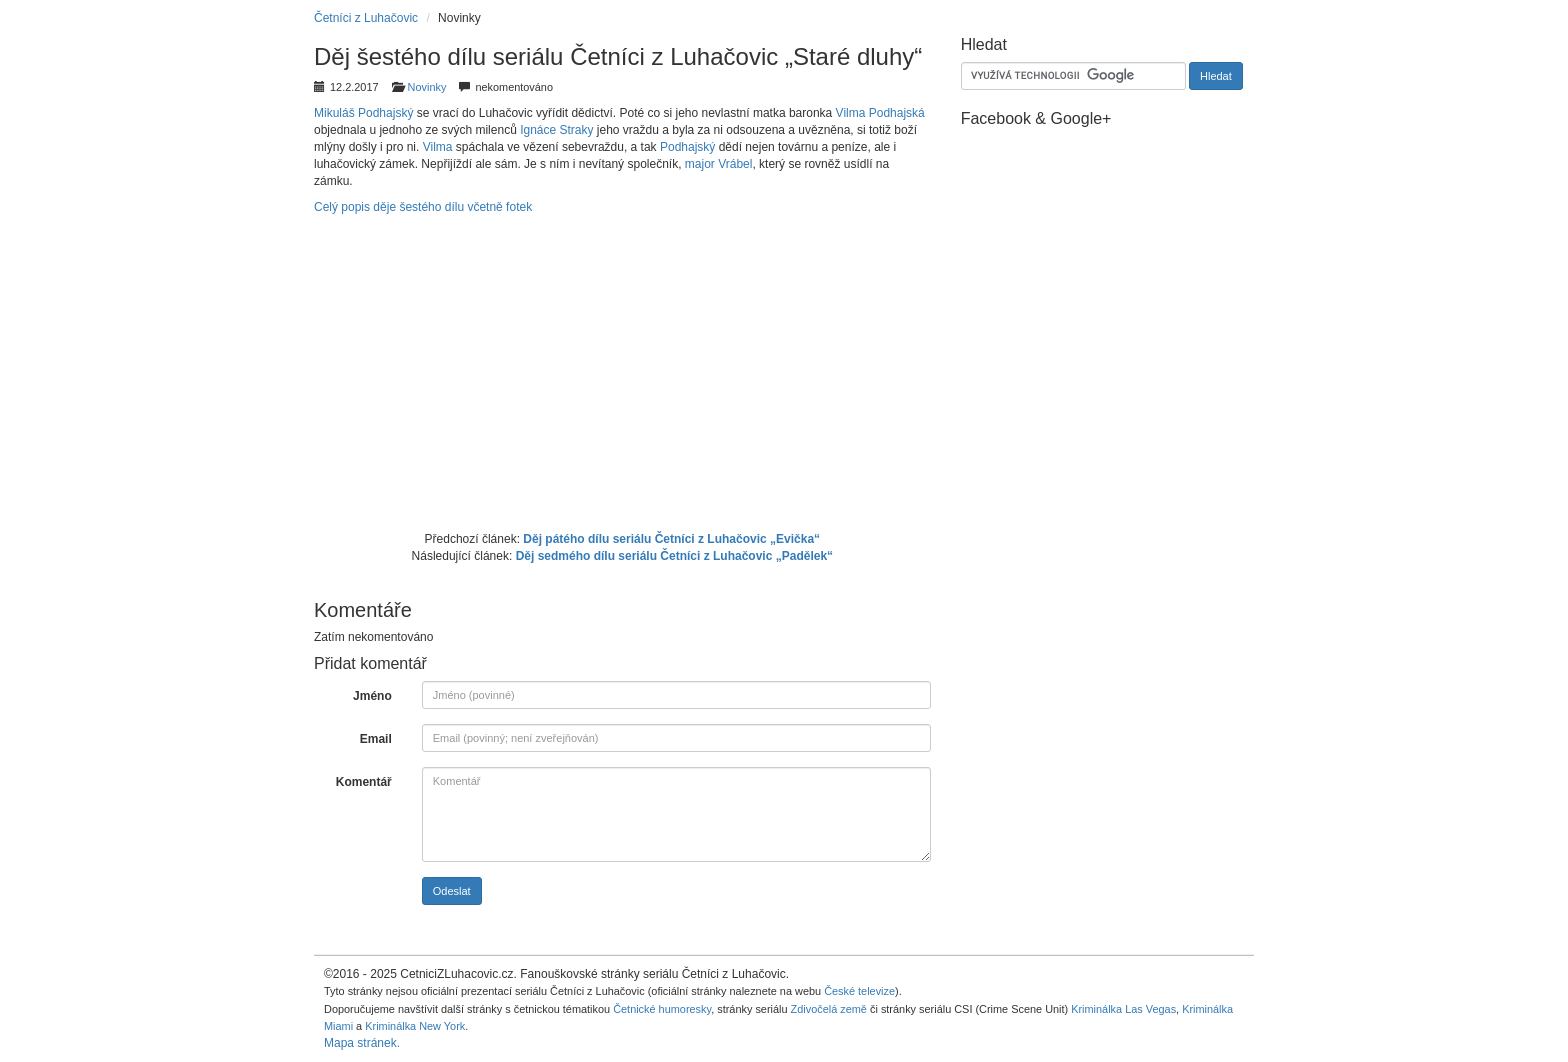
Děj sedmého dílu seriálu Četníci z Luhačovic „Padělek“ (674, 556)
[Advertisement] (622, 371)
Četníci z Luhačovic (366, 18)
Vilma (438, 147)
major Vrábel (719, 164)
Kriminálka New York (415, 1026)
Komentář (364, 782)
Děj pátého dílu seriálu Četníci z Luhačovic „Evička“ (671, 539)
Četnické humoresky (662, 1009)
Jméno (372, 696)
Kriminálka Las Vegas (1123, 1009)
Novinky (427, 87)
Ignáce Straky (556, 130)
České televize (859, 991)
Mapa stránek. (362, 1043)
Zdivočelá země (829, 1009)
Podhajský (687, 147)
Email (376, 739)
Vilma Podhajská (880, 113)
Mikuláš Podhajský (363, 113)
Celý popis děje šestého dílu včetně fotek (423, 207)
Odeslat (452, 891)
